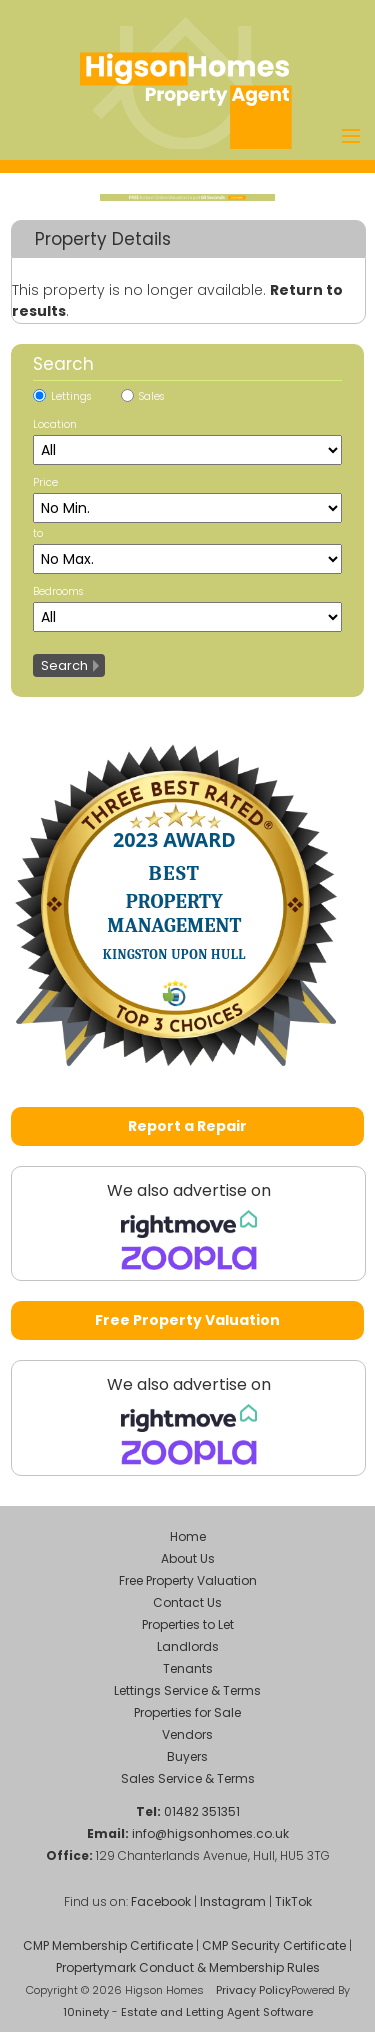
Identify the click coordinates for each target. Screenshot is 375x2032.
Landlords (188, 1646)
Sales (151, 396)
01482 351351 (202, 1811)
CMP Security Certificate (274, 1945)
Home (188, 1536)
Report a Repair (187, 1126)
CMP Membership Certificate (108, 1945)
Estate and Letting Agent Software (217, 2012)
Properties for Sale (187, 1712)
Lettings (71, 396)
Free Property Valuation (187, 1320)
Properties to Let (188, 1624)
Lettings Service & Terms (187, 1690)
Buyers (187, 1756)
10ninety (86, 2012)
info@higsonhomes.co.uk (210, 1833)
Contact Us (187, 1602)
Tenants (188, 1668)
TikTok (293, 1901)
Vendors (187, 1734)
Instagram (233, 1901)
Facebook (161, 1901)
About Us (188, 1558)
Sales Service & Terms (188, 1778)
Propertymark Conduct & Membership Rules (188, 1967)
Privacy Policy (253, 1990)
